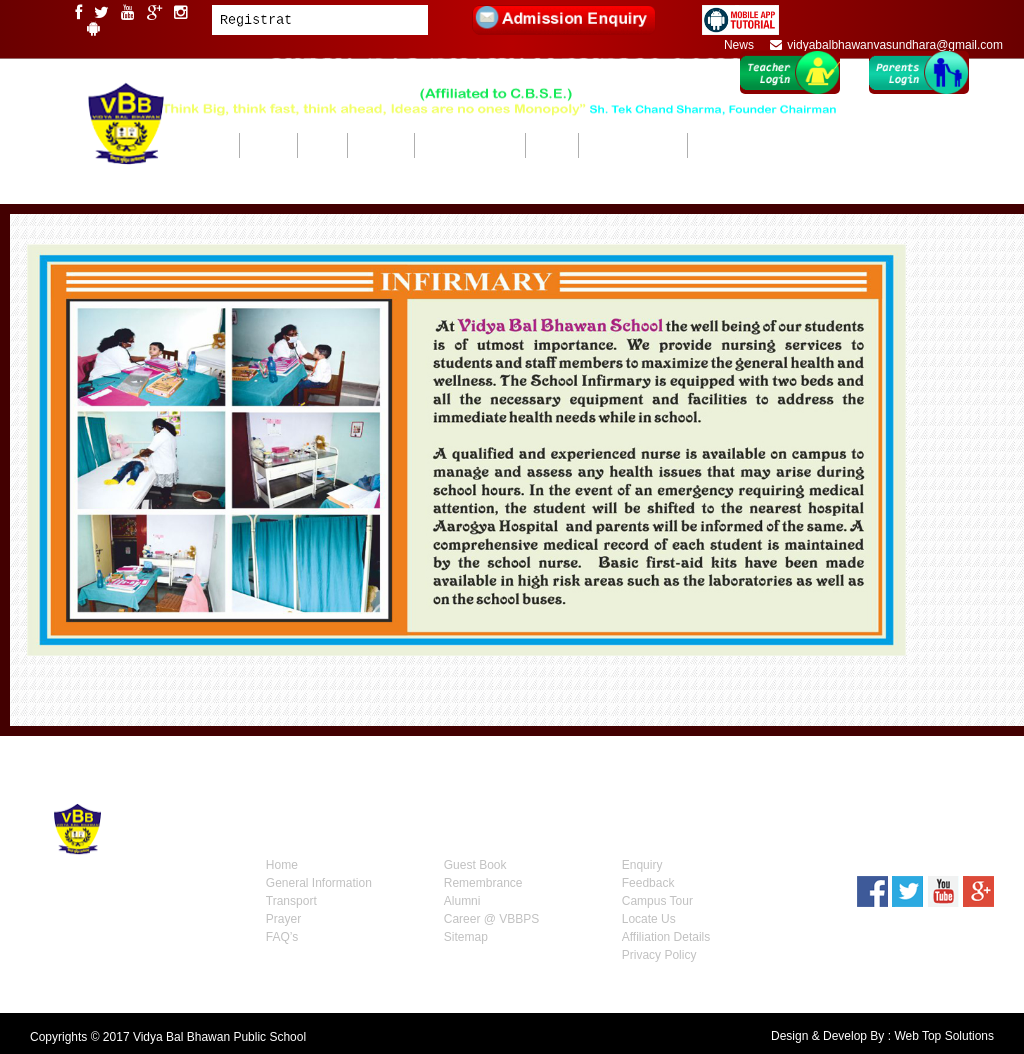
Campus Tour (657, 901)
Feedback (648, 883)
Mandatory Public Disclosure (754, 145)
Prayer (283, 919)
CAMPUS (322, 145)
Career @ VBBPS (492, 919)
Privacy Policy (659, 955)
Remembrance (483, 883)
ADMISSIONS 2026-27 (633, 145)
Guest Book (475, 865)
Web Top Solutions (944, 1036)
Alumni (462, 901)
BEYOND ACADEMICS (470, 145)
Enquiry (642, 865)
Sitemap (466, 937)
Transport (291, 901)
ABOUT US (268, 145)
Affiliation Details (666, 937)
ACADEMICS (380, 145)
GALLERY (552, 145)
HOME (221, 145)
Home (282, 865)
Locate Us (649, 919)
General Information (319, 883)
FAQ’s (282, 937)
